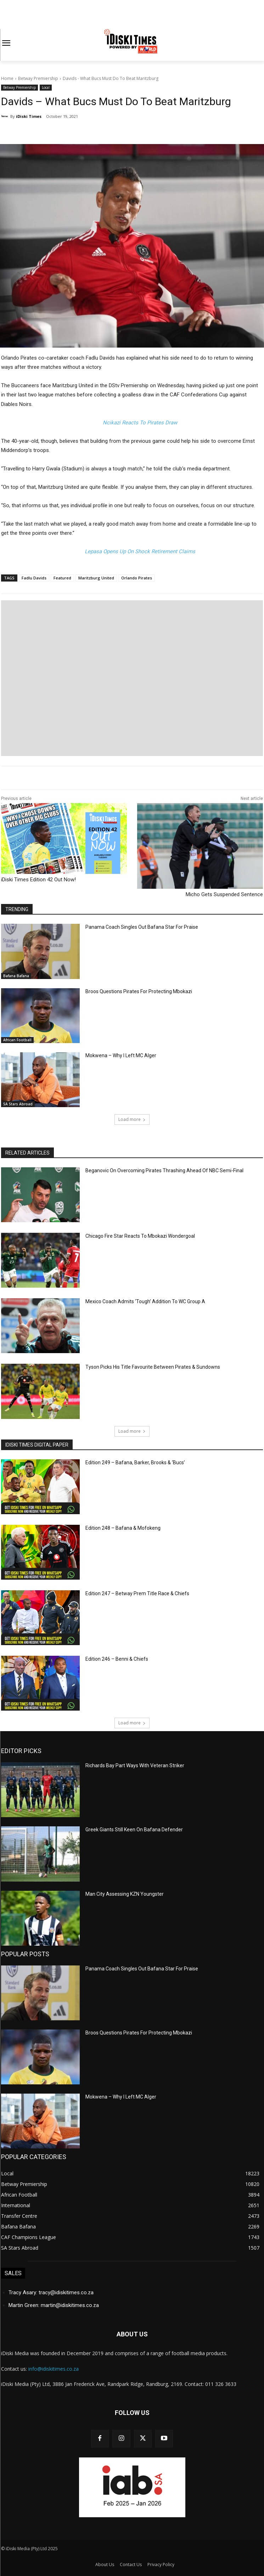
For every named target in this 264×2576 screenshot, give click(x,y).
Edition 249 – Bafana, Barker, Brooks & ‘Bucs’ (135, 1462)
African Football (17, 1039)
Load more (132, 1119)
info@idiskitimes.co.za (53, 2368)
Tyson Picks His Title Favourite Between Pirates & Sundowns (152, 1367)
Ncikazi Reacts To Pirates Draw (140, 422)
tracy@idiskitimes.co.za (66, 2292)
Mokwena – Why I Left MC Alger (120, 1055)
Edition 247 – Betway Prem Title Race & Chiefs (137, 1593)
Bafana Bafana (16, 975)
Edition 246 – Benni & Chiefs (116, 1659)
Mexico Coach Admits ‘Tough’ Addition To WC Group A (145, 1301)
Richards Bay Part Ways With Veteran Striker (134, 1765)
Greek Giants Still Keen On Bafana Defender (134, 1829)
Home (7, 78)
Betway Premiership (38, 78)
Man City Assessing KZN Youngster (124, 1894)
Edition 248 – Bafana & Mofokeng (123, 1528)
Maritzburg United (96, 577)
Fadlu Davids (34, 577)
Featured (62, 577)
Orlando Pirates (136, 577)
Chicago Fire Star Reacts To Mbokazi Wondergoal (140, 1236)
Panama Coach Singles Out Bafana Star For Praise (142, 927)
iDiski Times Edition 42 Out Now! (38, 879)
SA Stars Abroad (18, 1103)
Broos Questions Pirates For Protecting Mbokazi (138, 991)
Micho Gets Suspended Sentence (224, 894)
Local (46, 88)
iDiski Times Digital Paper (36, 1445)
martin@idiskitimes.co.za (70, 2305)
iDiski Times (28, 116)
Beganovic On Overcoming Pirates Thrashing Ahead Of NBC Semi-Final (164, 1170)
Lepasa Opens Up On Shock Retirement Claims (140, 551)
